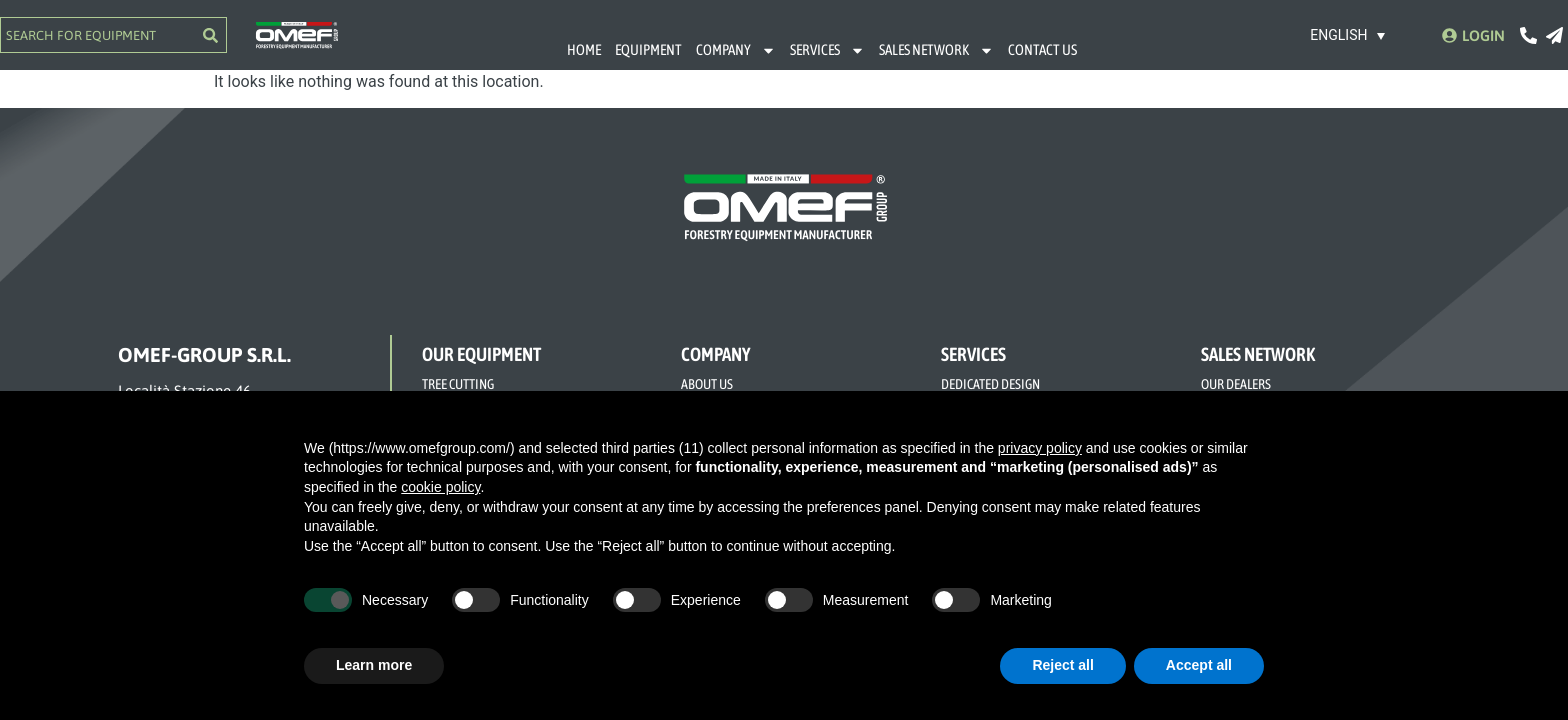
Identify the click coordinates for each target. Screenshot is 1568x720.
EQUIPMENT (648, 49)
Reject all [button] (1062, 665)
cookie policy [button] (440, 487)
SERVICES (827, 50)
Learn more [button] (374, 665)
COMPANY (736, 50)
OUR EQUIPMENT (481, 354)
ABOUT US (707, 384)
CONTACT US (1042, 49)
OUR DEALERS (1236, 384)
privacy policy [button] (1040, 448)
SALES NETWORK (936, 50)
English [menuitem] (1338, 36)
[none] (1348, 34)
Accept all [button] (1199, 665)
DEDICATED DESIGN (990, 384)
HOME (584, 49)
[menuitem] (1348, 34)
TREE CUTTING (458, 384)
